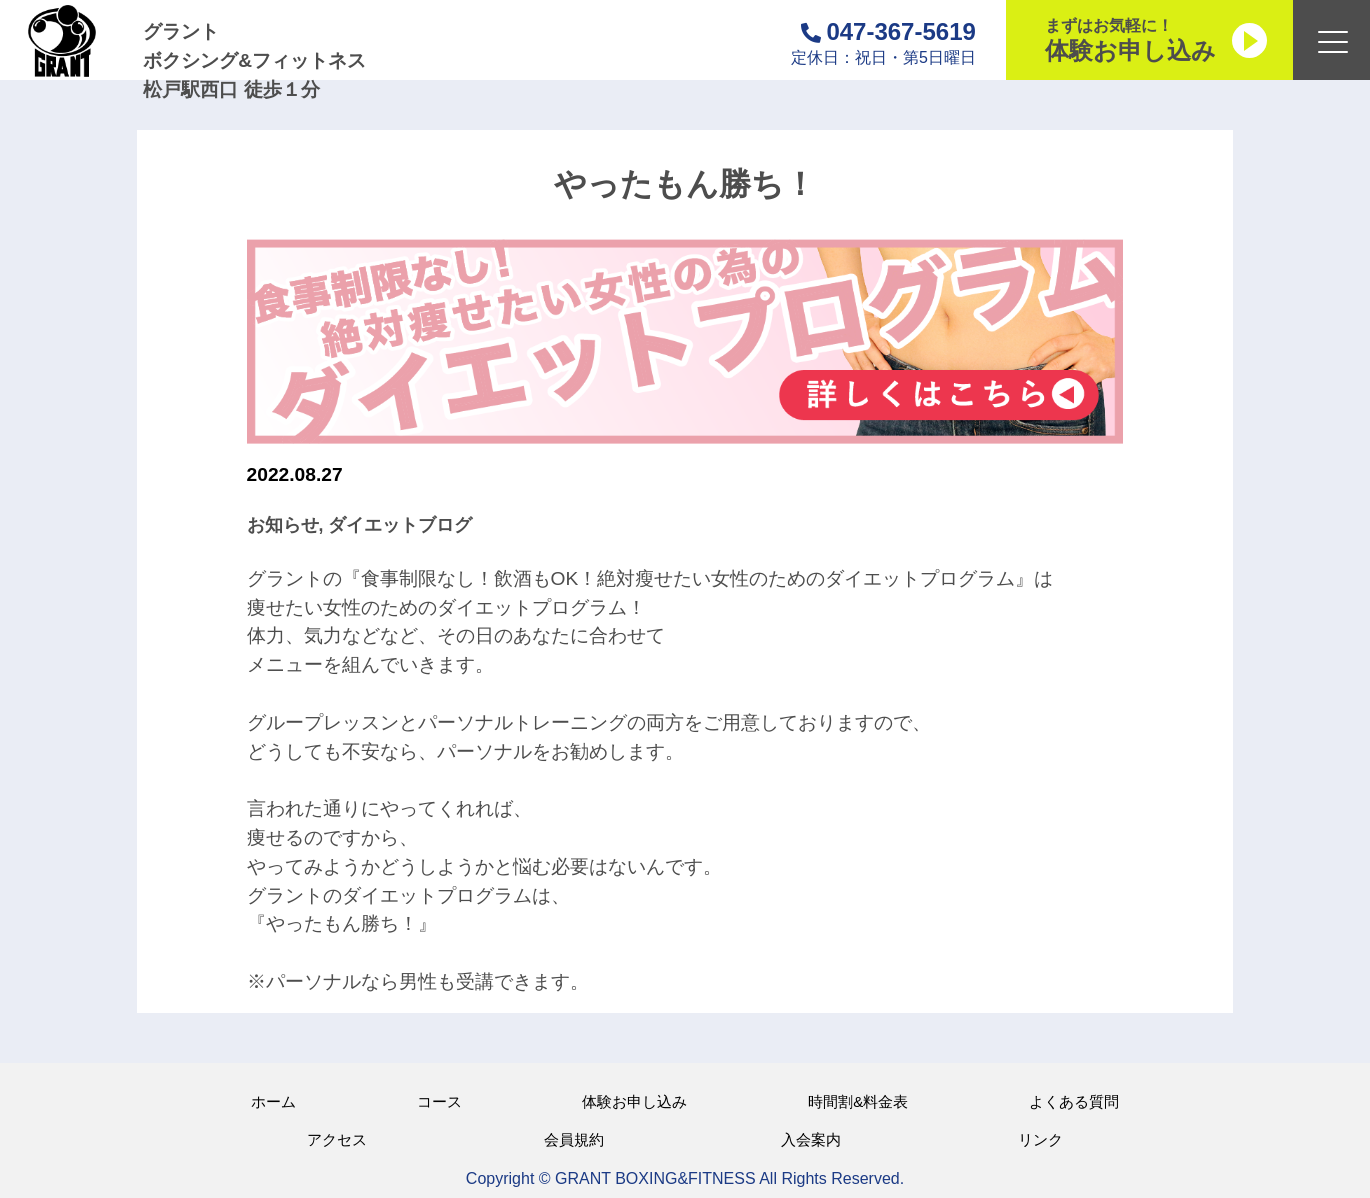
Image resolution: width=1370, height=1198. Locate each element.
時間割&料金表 (858, 1101)
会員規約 (574, 1139)
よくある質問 (1074, 1101)
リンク (1040, 1139)
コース (439, 1101)
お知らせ (283, 525)
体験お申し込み (634, 1101)
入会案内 (811, 1139)
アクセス (337, 1139)
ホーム (273, 1101)
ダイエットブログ (400, 525)
